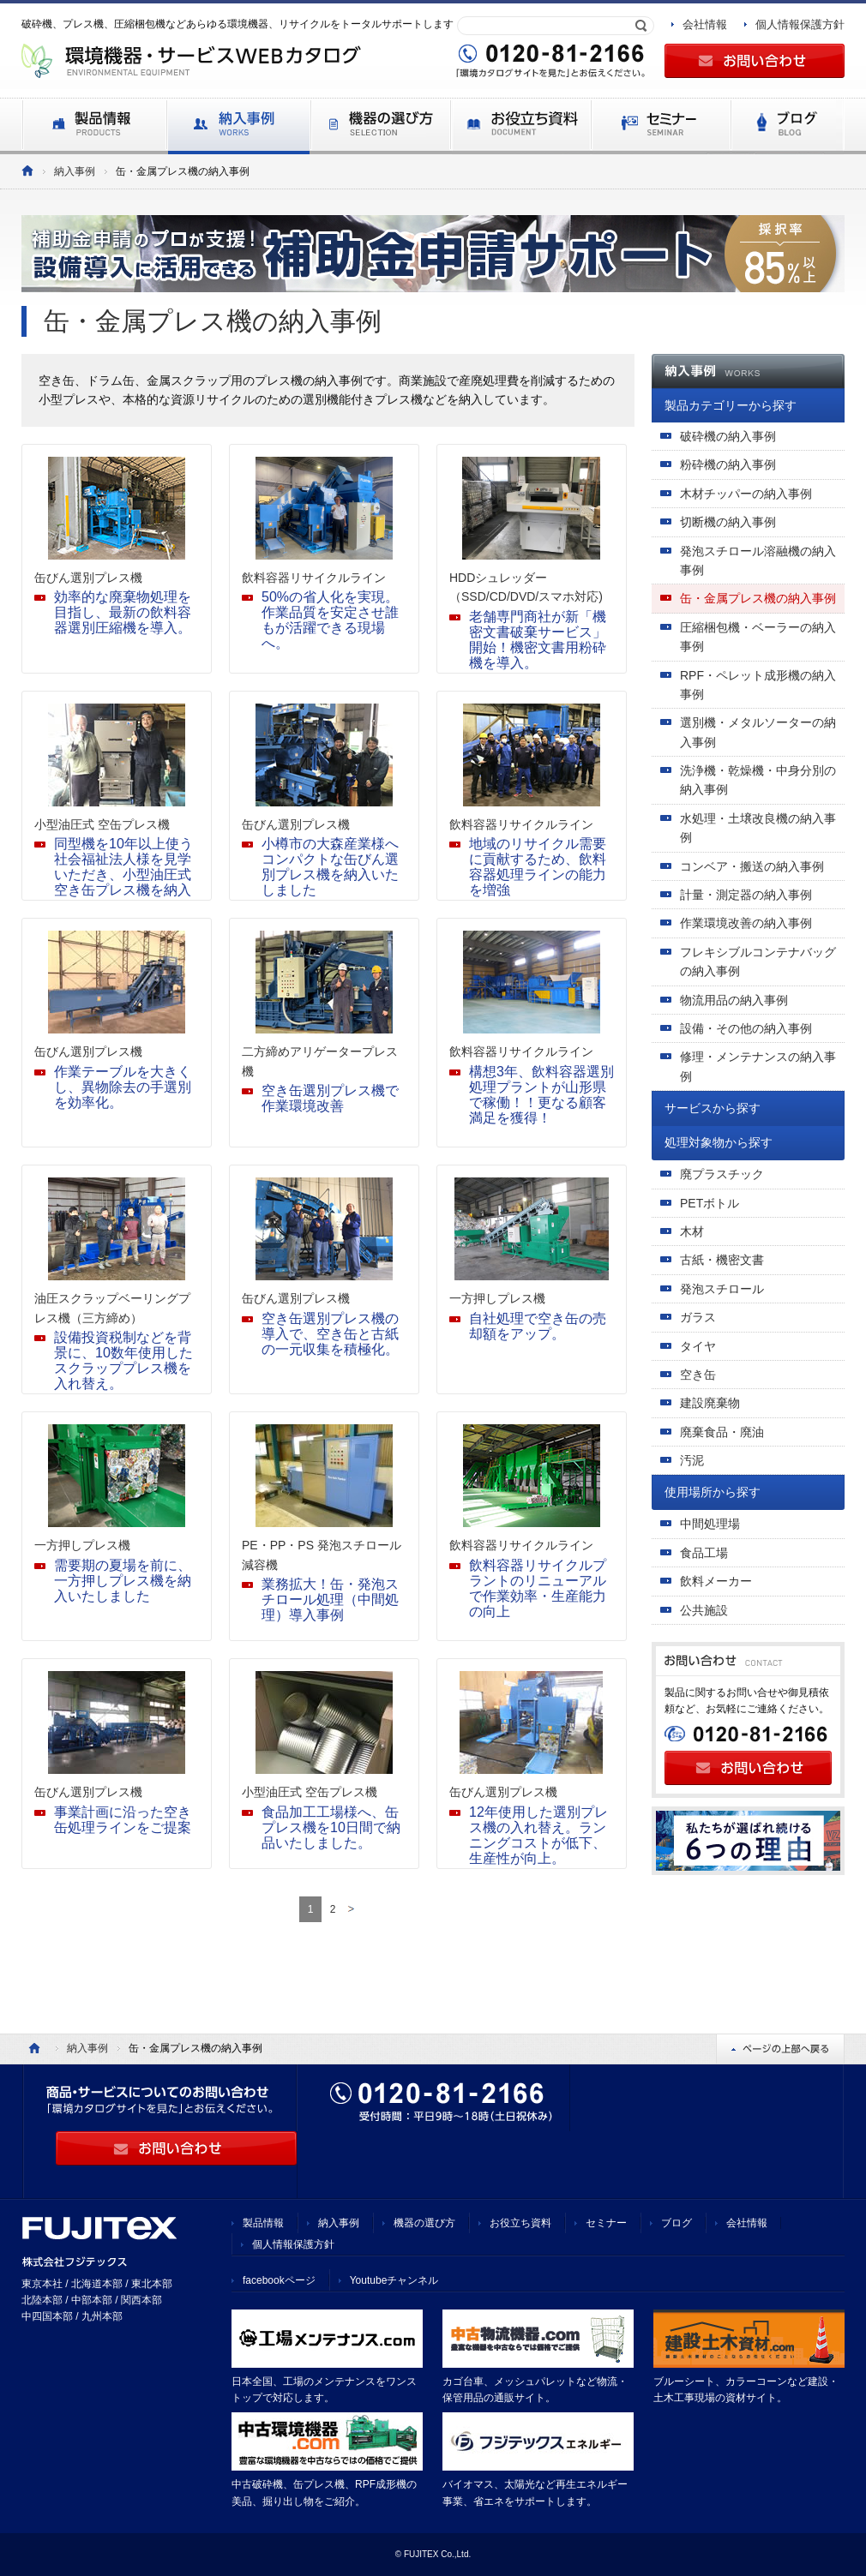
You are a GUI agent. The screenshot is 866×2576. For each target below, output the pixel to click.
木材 (692, 1231)
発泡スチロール (722, 1289)
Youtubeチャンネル (394, 2280)
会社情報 (705, 24)
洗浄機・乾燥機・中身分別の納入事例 (758, 780)
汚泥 (692, 1460)
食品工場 (704, 1553)
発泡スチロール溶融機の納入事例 (758, 560)
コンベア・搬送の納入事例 (752, 866)
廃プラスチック (722, 1174)
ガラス (698, 1317)
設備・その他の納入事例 (746, 1028)
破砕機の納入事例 (728, 436)
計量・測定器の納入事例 (746, 895)
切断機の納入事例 (728, 522)
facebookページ (279, 2280)
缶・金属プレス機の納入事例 (758, 598)
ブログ (676, 2223)
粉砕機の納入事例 (728, 464)
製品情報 (263, 2223)
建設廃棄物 (710, 1403)
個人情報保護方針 (800, 24)
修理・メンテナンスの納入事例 (758, 1066)
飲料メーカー (716, 1581)
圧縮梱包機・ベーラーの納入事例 (758, 636)
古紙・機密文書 (722, 1260)
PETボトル (709, 1203)
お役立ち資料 (520, 2223)
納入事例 (74, 171)
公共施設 (704, 1610)
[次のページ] (350, 1909)
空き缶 (698, 1374)
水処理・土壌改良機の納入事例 (758, 828)
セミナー (606, 2223)
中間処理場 (710, 1524)
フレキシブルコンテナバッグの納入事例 (758, 961)
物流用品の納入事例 (734, 1000)
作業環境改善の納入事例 (746, 923)
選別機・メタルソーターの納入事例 (758, 732)
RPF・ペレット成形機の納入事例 (758, 684)
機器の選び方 (424, 2223)
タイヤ (698, 1346)
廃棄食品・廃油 (722, 1432)
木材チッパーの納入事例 (746, 493)
